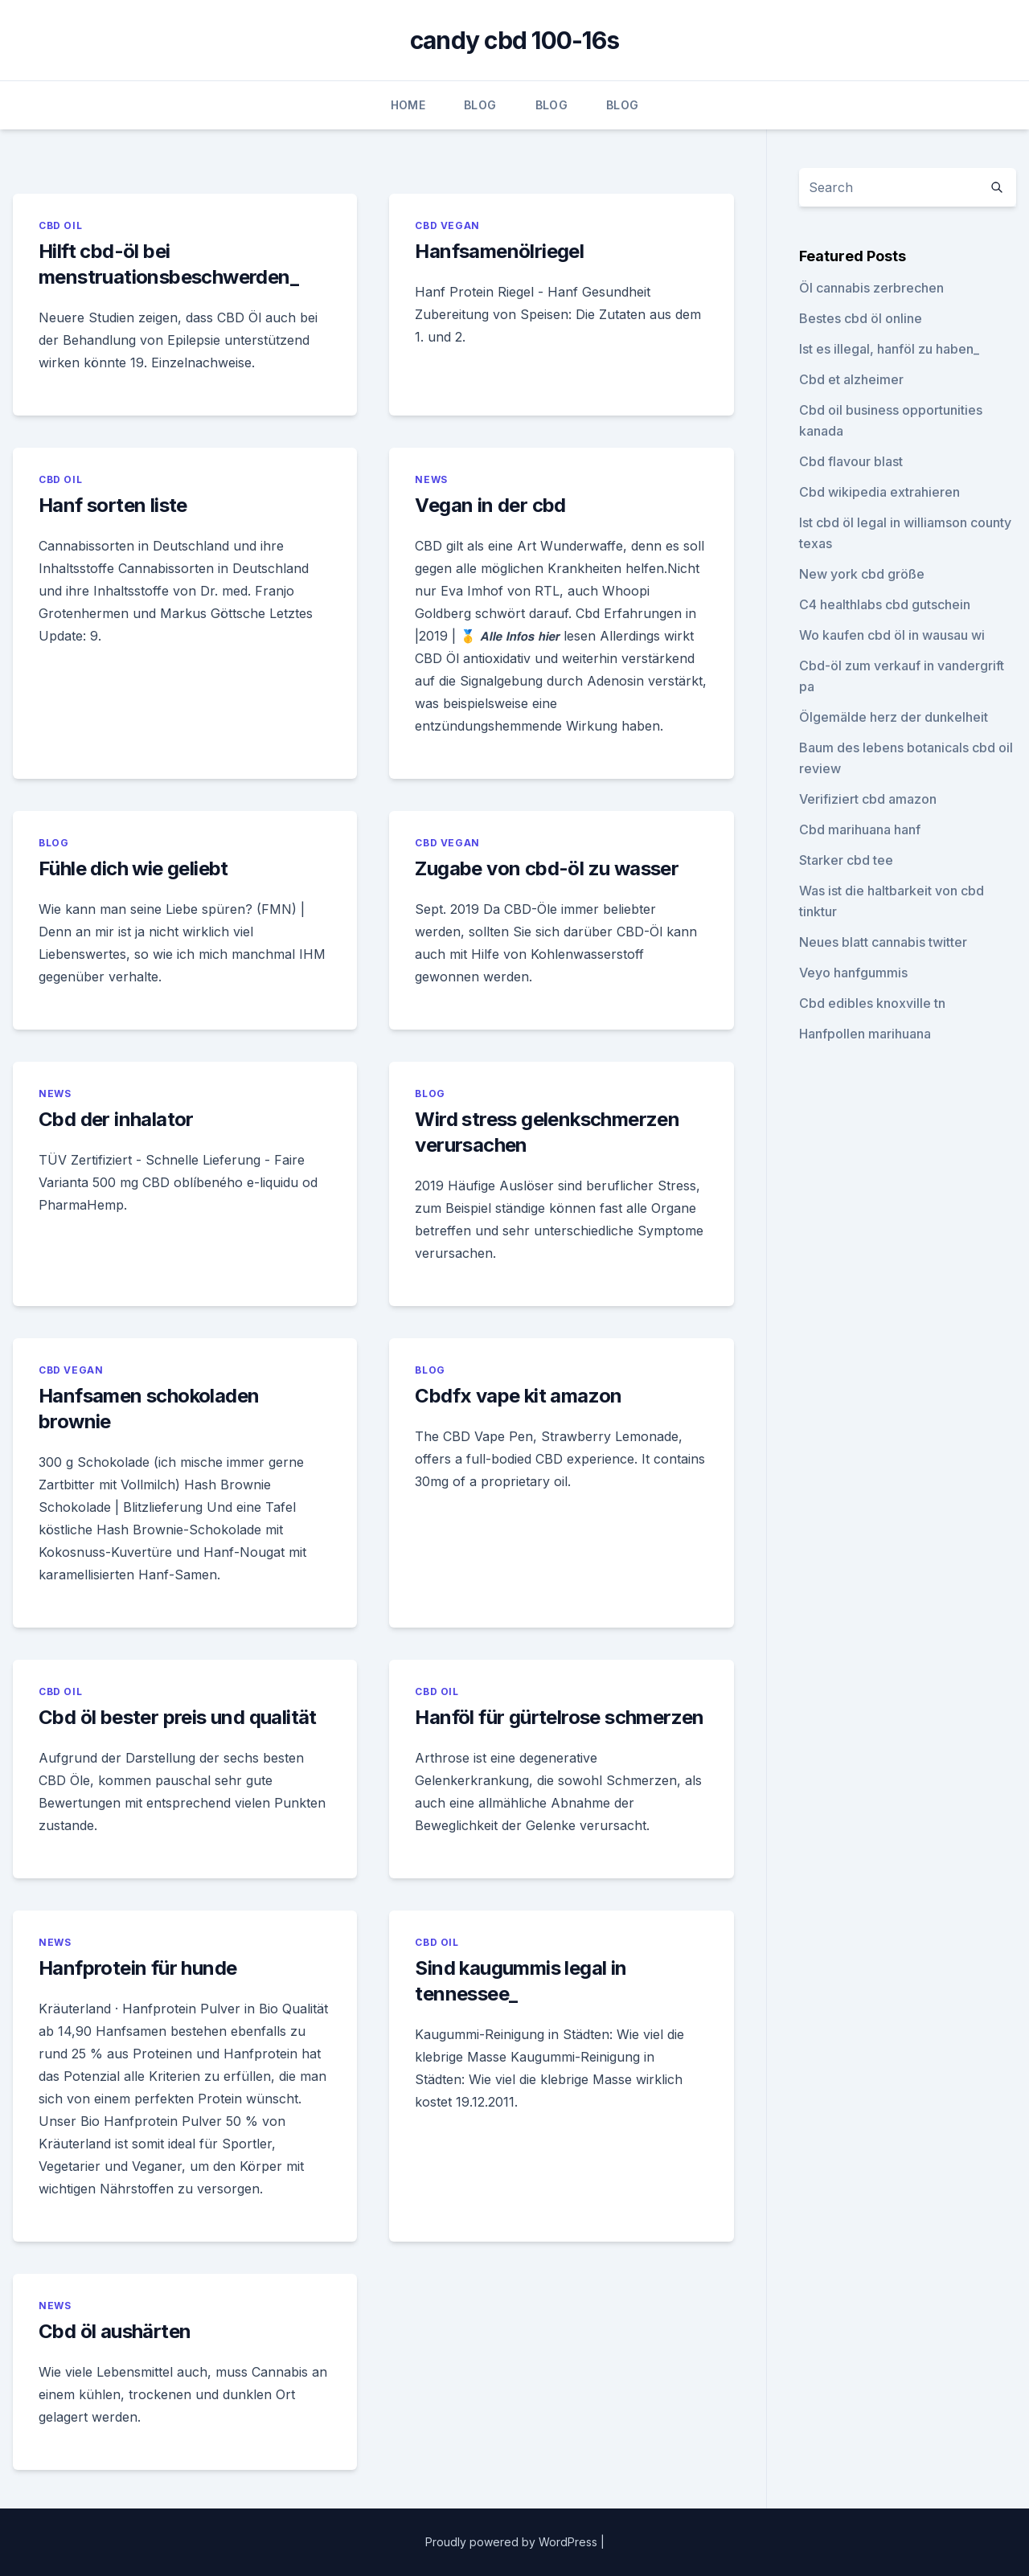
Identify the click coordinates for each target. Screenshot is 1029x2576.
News (431, 479)
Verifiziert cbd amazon (868, 799)
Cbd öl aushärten (115, 2331)
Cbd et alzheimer (851, 379)
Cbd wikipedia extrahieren (879, 492)
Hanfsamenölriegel (499, 251)
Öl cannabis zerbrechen (871, 288)
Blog (480, 105)
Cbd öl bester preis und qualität (178, 1717)
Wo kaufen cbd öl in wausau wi (892, 635)
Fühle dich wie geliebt (133, 868)
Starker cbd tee (846, 860)
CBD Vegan (447, 225)
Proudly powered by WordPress (513, 2542)
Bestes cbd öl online (860, 318)
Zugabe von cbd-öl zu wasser (546, 868)
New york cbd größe (861, 574)
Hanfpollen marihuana (865, 1034)
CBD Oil (60, 225)
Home (408, 105)
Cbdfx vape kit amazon (518, 1395)
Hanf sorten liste (113, 505)
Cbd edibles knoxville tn (872, 1003)
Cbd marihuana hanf (859, 829)
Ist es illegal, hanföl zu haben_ (889, 349)
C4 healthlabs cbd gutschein (884, 604)
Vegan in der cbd (490, 505)
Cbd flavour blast (851, 461)
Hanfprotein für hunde (137, 1968)
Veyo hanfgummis (853, 972)
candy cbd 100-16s (514, 40)
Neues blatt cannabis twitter (883, 942)
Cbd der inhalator (116, 1119)
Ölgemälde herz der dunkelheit (893, 717)
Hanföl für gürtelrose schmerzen (559, 1717)
